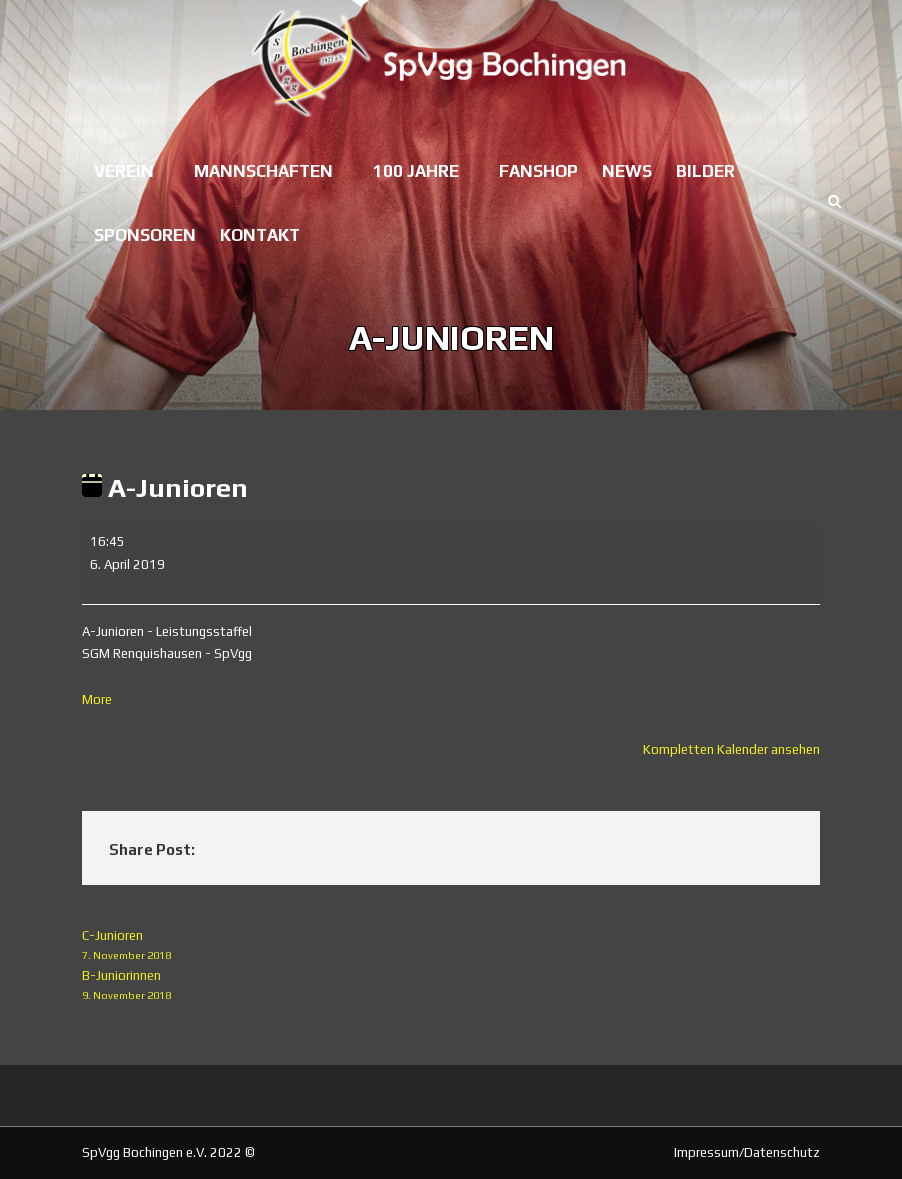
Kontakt (260, 235)
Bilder (705, 171)
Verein (124, 171)
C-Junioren (451, 946)
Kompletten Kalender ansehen (731, 749)
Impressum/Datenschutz (747, 1152)
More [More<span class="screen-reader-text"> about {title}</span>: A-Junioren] (97, 699)
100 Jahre (416, 171)
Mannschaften (263, 171)
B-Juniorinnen (451, 986)
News (627, 171)
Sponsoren (145, 235)
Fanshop (538, 171)
